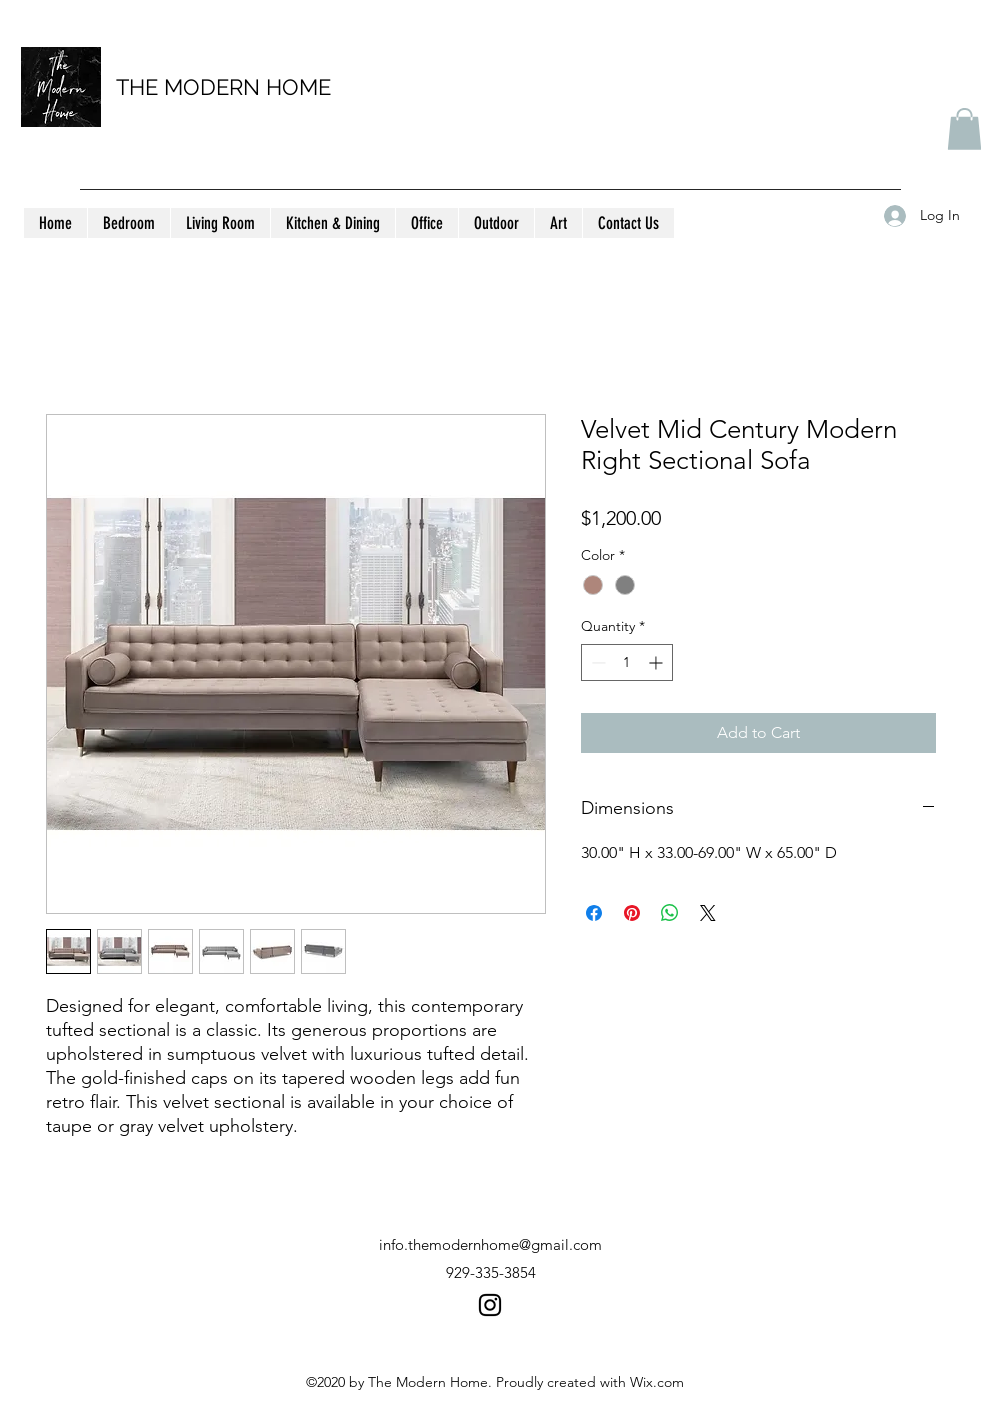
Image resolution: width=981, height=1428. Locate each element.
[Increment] (657, 662)
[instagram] (490, 1305)
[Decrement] (596, 662)
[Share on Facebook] (594, 913)
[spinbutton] (627, 662)
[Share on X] (708, 913)
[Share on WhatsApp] (670, 913)
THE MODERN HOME (223, 87)
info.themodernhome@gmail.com (490, 1244)
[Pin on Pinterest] (632, 913)
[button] (128, 223)
